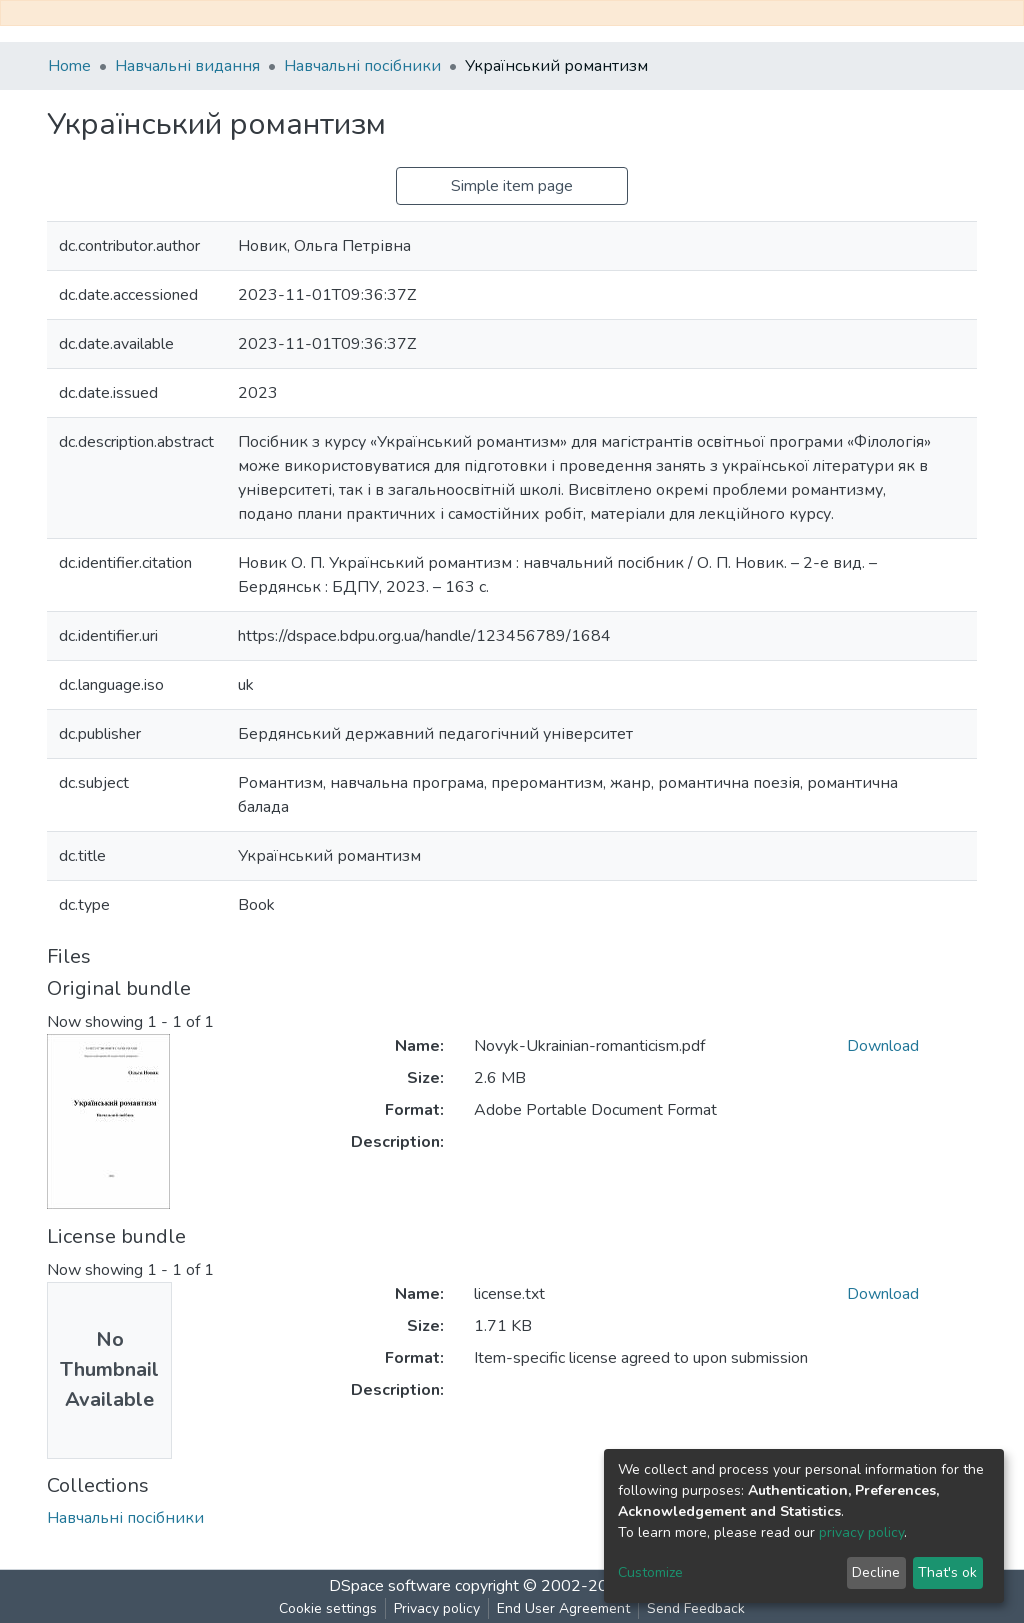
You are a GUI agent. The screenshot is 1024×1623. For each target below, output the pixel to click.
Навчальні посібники (362, 66)
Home (69, 66)
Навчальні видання (187, 66)
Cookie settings (328, 1608)
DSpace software (390, 1586)
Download (883, 1046)
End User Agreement (563, 1608)
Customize (650, 1572)
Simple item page (512, 186)
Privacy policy (437, 1608)
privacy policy (861, 1532)
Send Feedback (696, 1608)
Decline (876, 1572)
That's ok (947, 1572)
